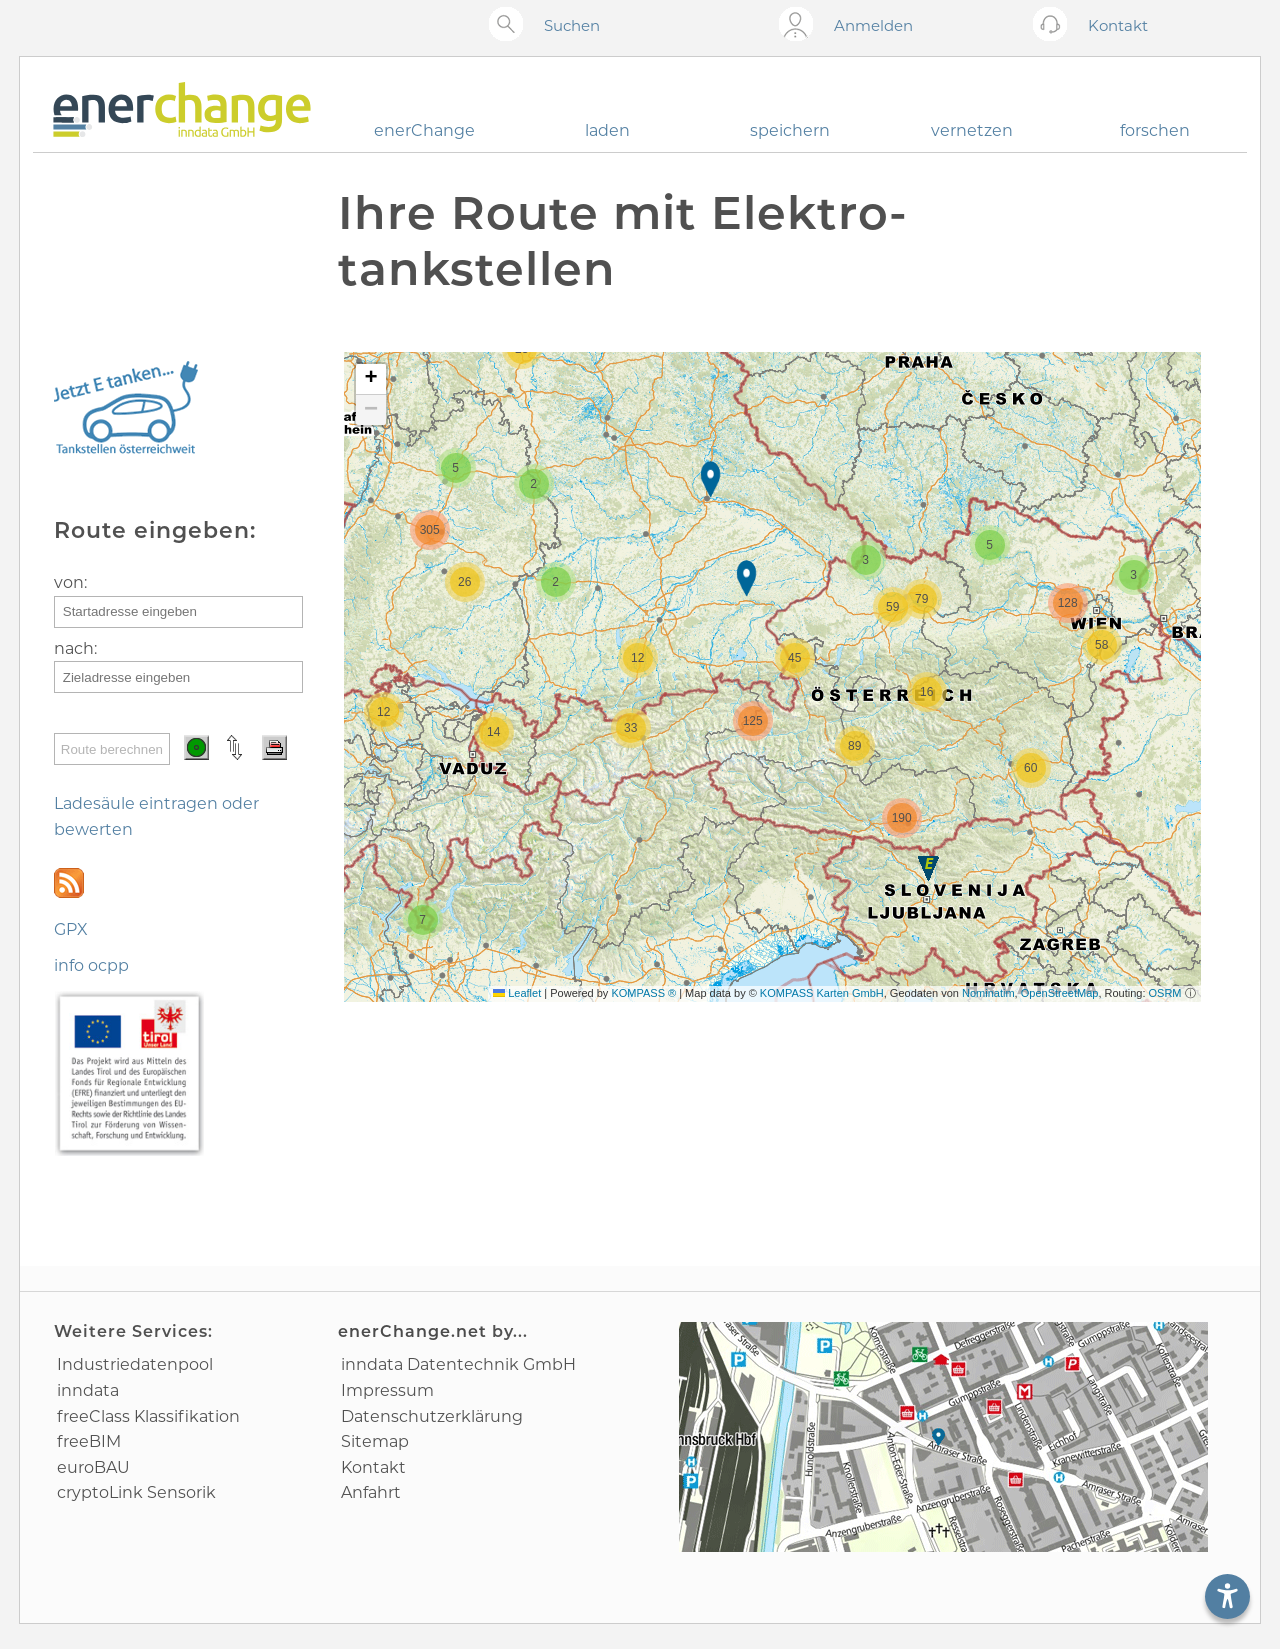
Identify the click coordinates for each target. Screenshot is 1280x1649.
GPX (71, 929)
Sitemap (375, 1441)
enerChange (424, 130)
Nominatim (988, 993)
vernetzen (972, 130)
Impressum (387, 1390)
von (69, 582)
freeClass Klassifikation (148, 1416)
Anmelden (873, 25)
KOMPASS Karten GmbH (822, 993)
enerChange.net (412, 1331)
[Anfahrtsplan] (943, 1437)
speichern (790, 130)
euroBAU (93, 1467)
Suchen (572, 25)
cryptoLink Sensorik (136, 1492)
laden (607, 130)
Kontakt (373, 1467)
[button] (928, 868)
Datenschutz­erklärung (432, 1416)
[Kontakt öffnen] (1054, 25)
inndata (88, 1390)
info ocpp (91, 965)
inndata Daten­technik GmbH (458, 1364)
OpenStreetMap (1060, 993)
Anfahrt (371, 1492)
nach (74, 648)
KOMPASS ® (643, 993)
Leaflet (517, 993)
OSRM (1165, 993)
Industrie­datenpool (135, 1364)
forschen (1155, 130)
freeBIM (89, 1441)
